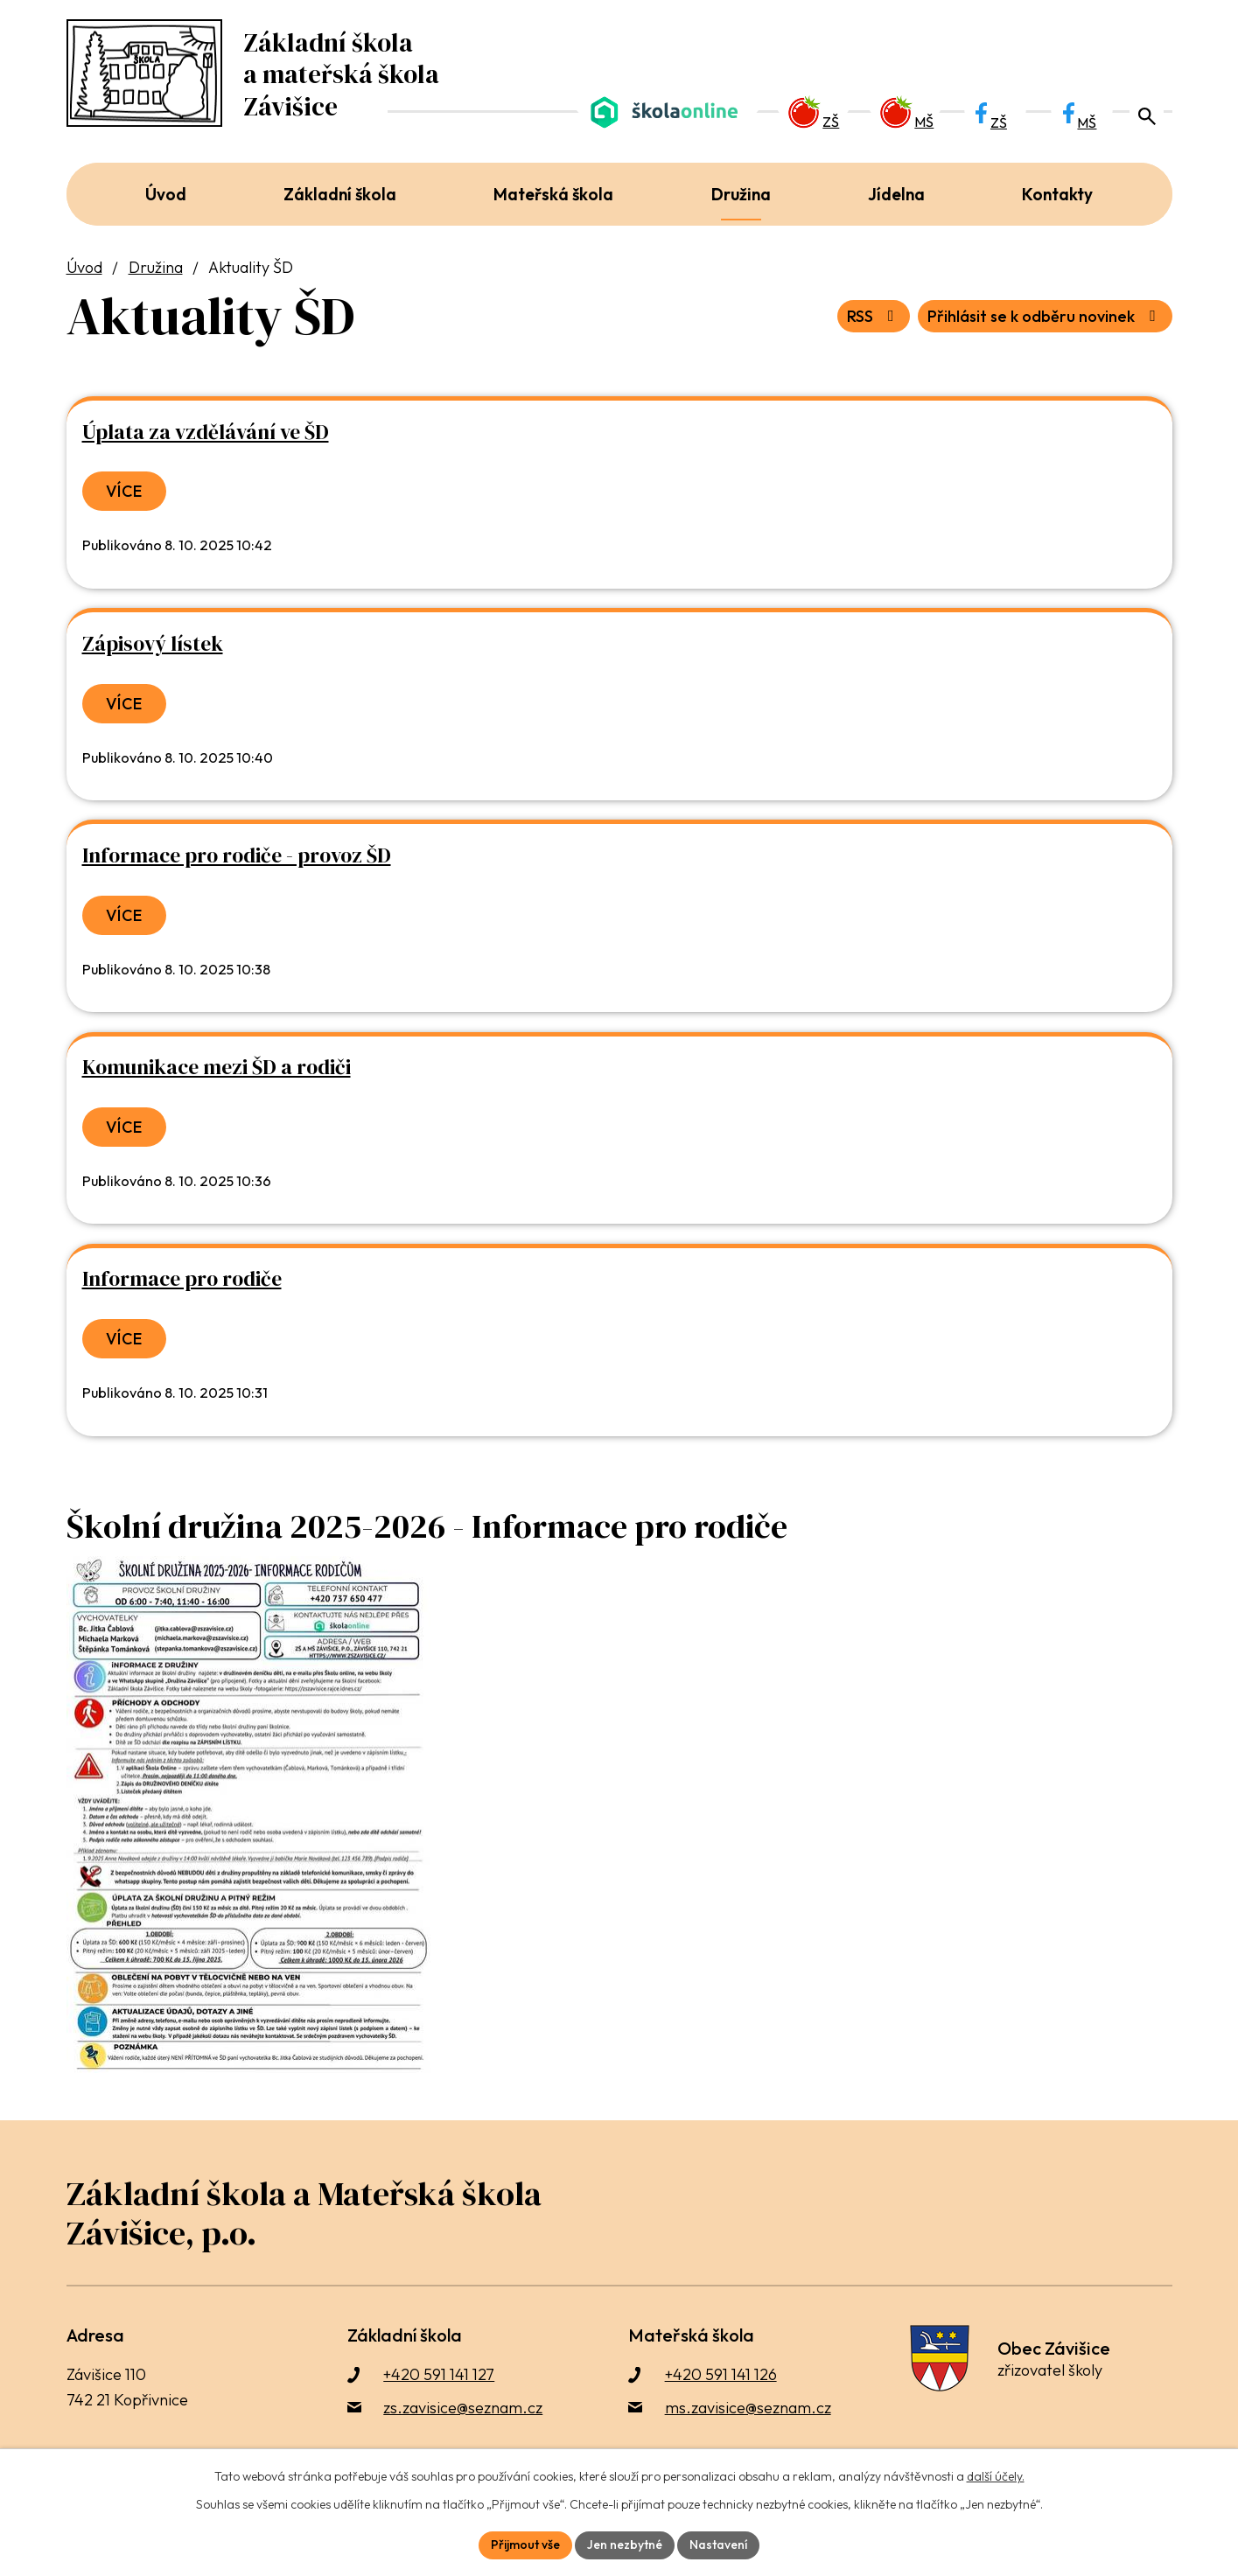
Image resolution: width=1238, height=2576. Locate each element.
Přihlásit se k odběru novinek (1045, 316)
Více (124, 491)
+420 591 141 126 (721, 2374)
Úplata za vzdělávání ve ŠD (205, 432)
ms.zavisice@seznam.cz (748, 2408)
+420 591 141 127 (438, 2374)
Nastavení (718, 2544)
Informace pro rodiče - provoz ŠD (236, 855)
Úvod (84, 267)
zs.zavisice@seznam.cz (462, 2408)
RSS (874, 316)
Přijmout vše (525, 2544)
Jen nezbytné (624, 2544)
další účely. (996, 2476)
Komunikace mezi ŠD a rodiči (216, 1067)
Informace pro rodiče (182, 1279)
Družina (156, 267)
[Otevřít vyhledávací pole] (1147, 113)
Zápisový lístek (152, 644)
